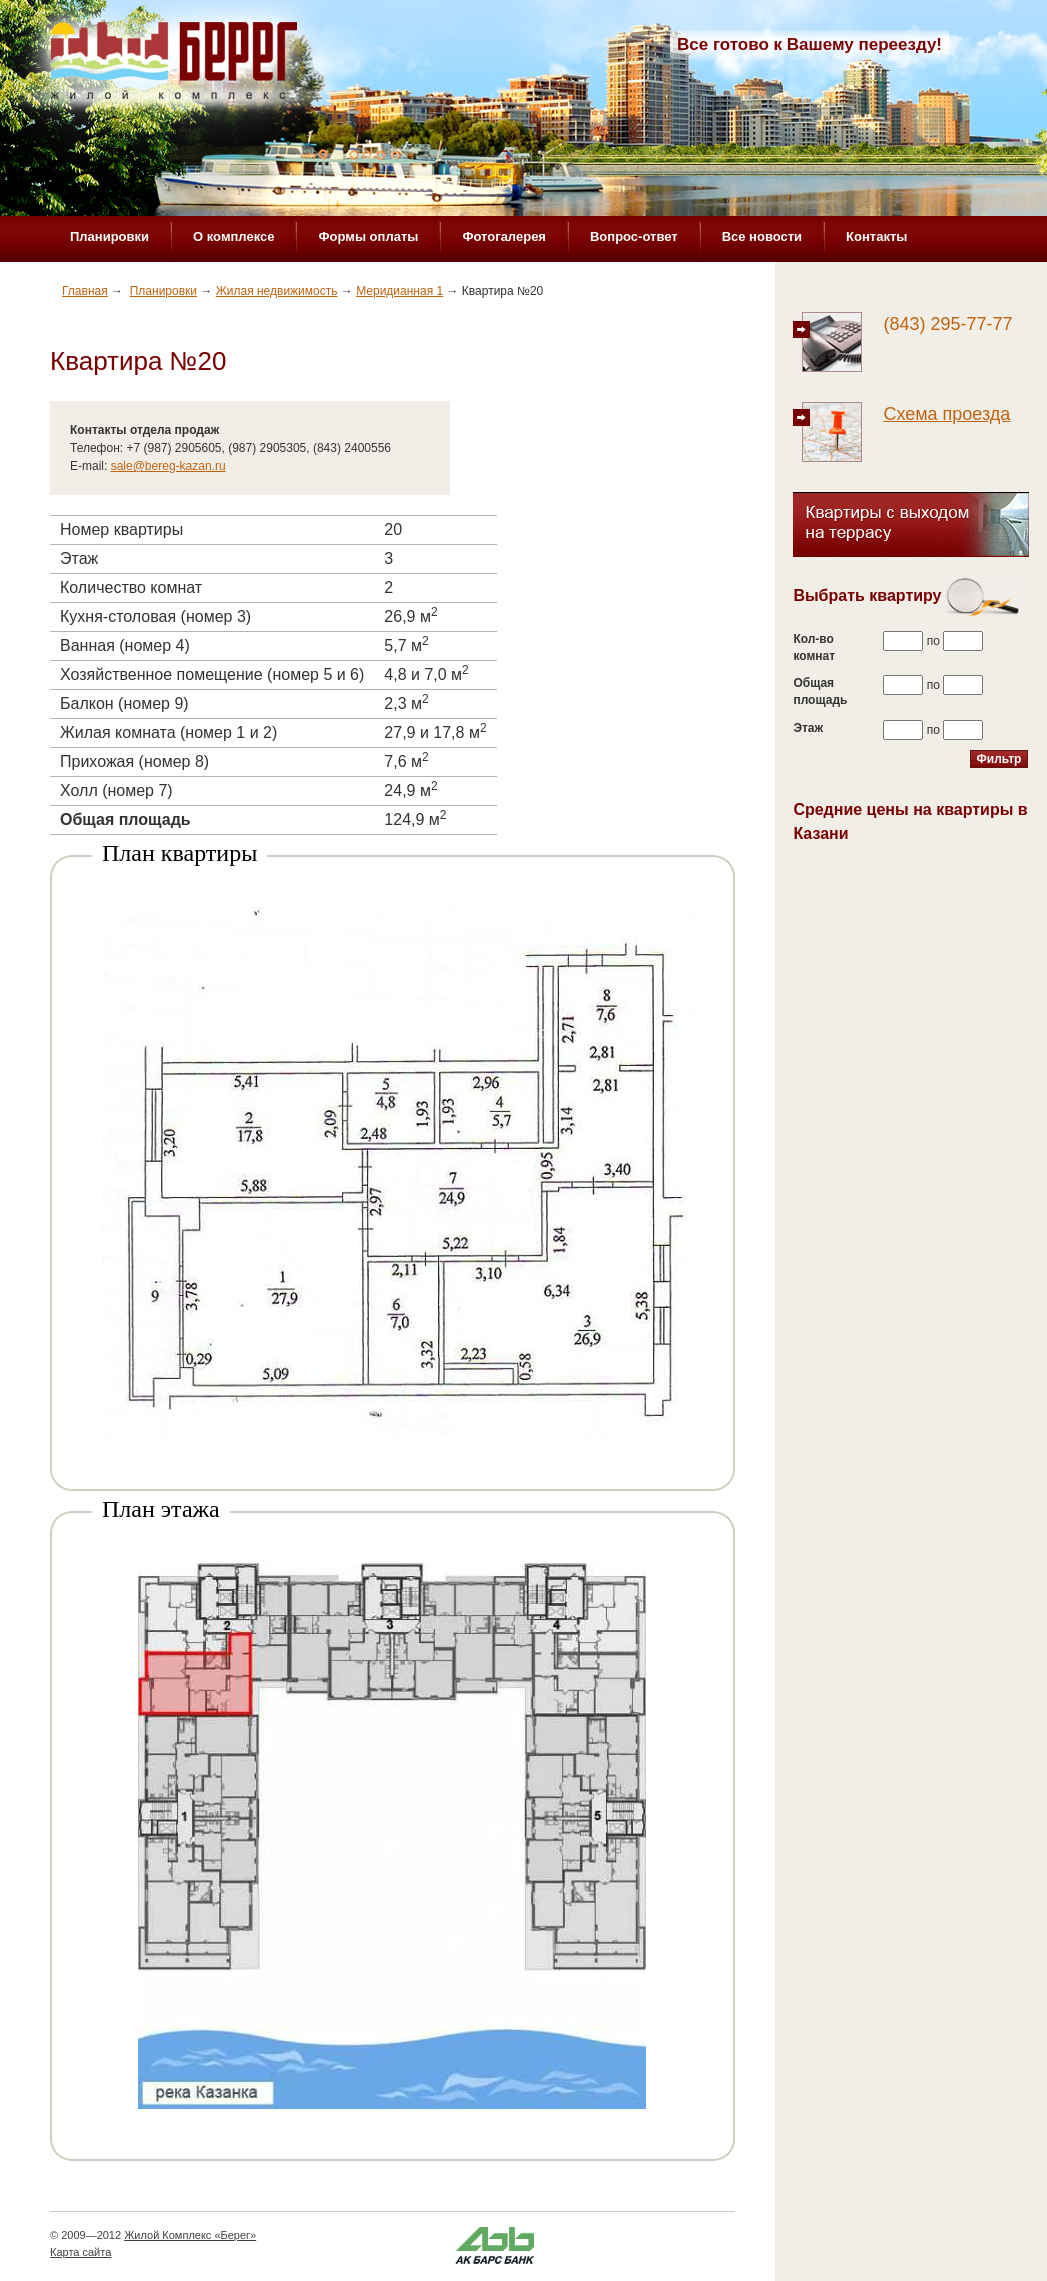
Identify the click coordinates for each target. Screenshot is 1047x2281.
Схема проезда (946, 414)
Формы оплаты (368, 236)
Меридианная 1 (399, 291)
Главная (85, 291)
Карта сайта (80, 2252)
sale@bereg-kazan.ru (168, 466)
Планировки (109, 236)
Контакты (876, 236)
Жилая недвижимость (277, 291)
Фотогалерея (504, 236)
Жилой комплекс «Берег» (176, 67)
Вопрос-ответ (634, 236)
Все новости (762, 236)
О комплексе (233, 236)
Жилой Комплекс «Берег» (190, 2235)
